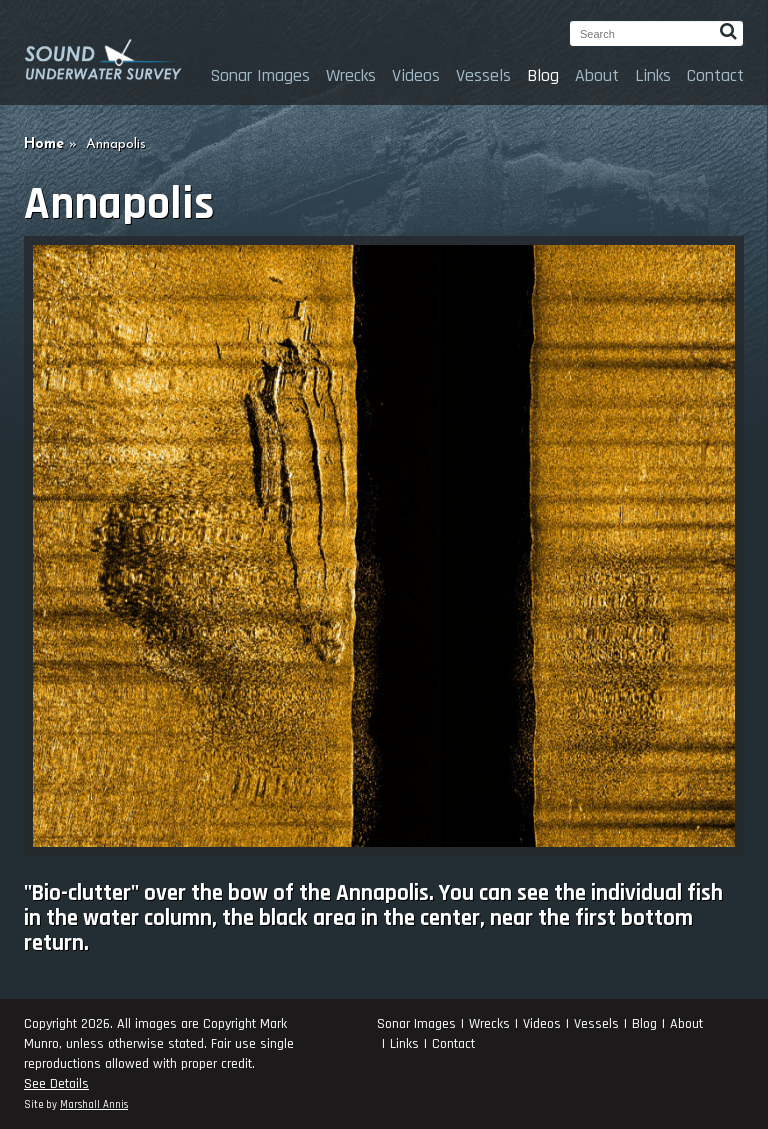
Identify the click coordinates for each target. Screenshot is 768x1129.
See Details (56, 1084)
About (597, 75)
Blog (543, 75)
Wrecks (351, 75)
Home (44, 144)
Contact (715, 75)
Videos (416, 75)
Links (653, 75)
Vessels (483, 75)
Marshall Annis (94, 1105)
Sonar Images (260, 75)
